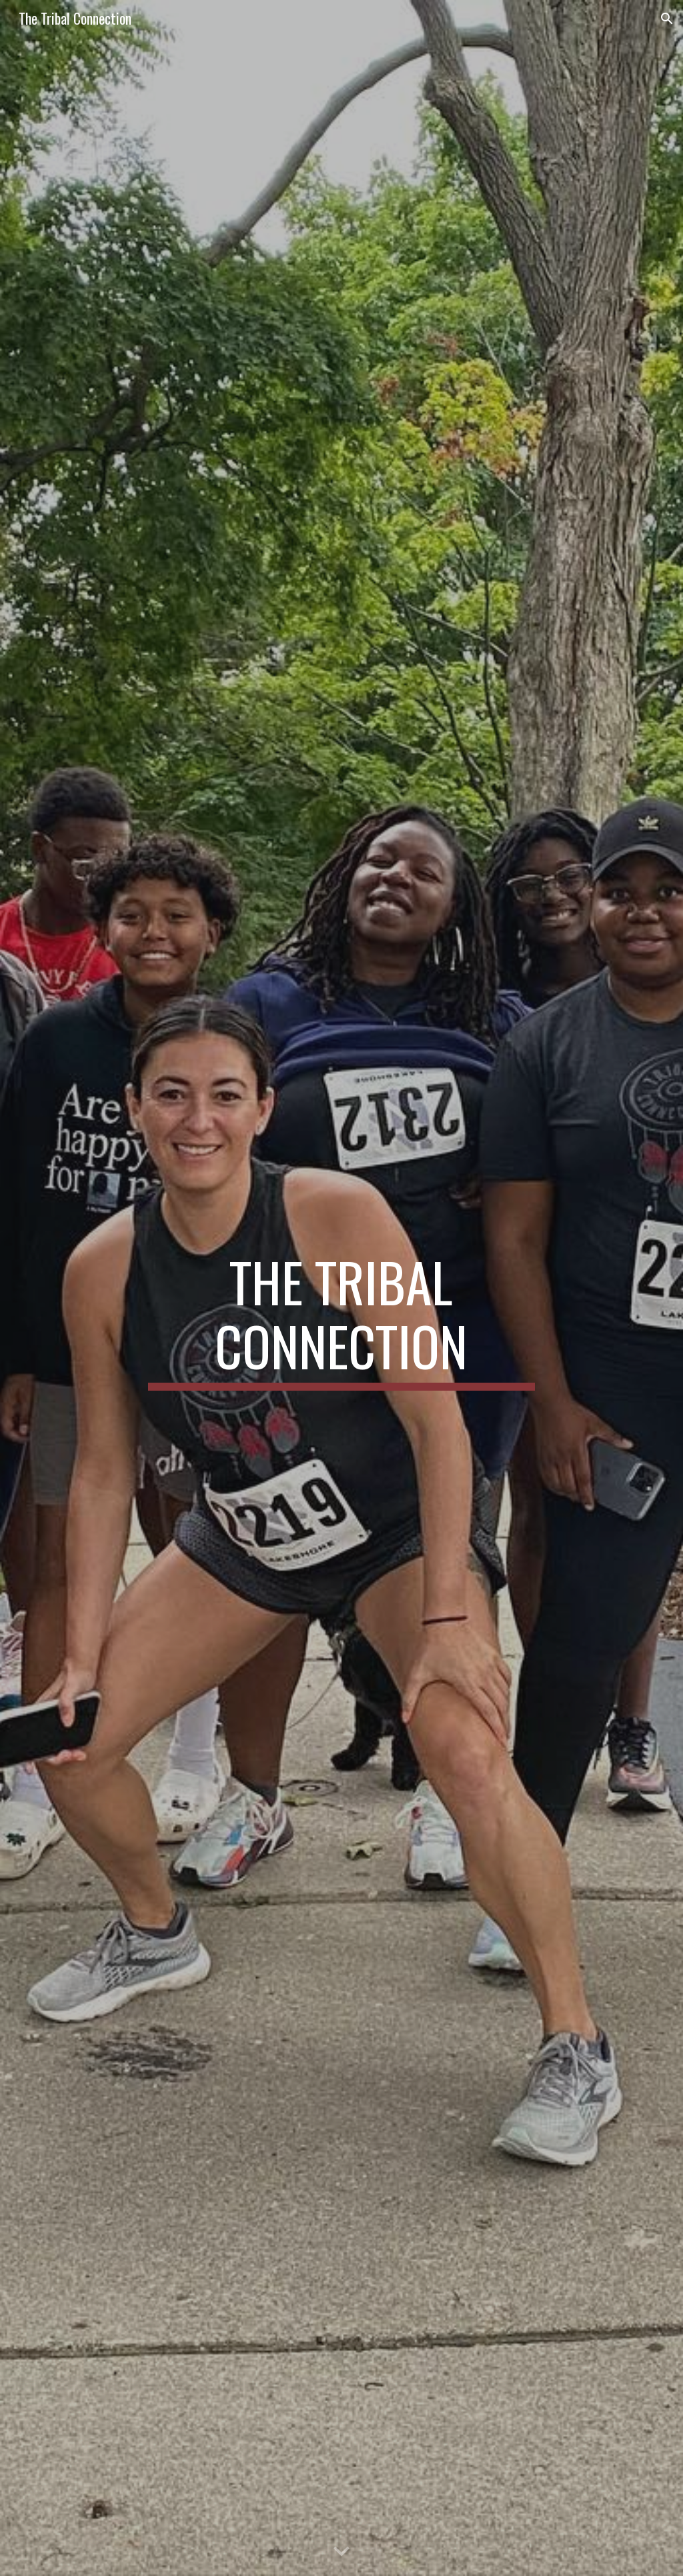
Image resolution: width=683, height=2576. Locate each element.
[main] (341, 1288)
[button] (667, 19)
